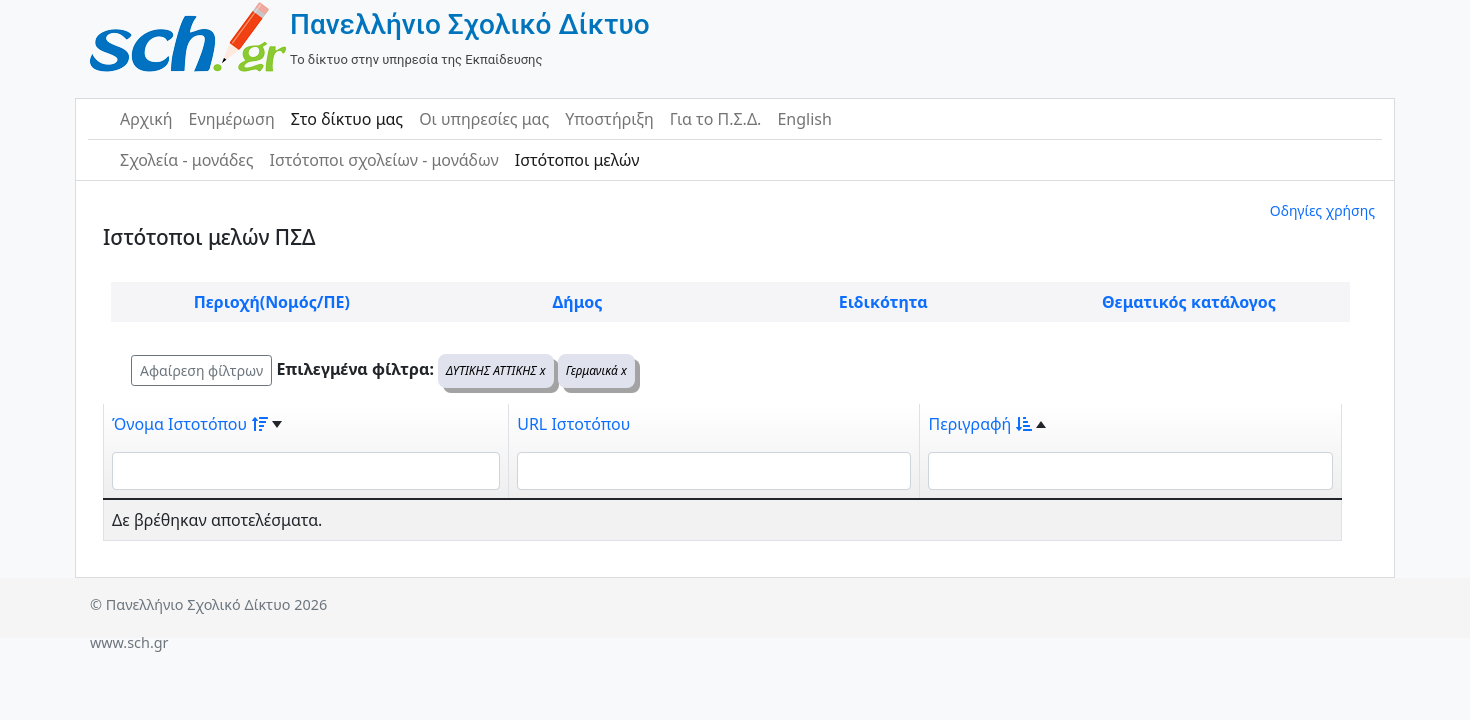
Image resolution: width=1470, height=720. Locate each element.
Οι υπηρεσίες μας (484, 119)
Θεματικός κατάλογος (1189, 302)
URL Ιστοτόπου (573, 424)
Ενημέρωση (232, 119)
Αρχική (146, 119)
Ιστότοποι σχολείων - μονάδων (383, 160)
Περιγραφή (980, 424)
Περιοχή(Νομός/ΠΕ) (272, 302)
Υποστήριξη (609, 119)
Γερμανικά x (596, 370)
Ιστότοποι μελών (577, 160)
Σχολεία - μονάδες (186, 160)
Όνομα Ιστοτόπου (190, 424)
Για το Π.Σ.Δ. (716, 119)
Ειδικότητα (883, 302)
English (804, 119)
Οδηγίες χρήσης (1322, 210)
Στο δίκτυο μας (347, 119)
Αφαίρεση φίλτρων (201, 370)
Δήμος (578, 302)
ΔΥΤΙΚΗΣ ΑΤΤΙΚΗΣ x (496, 370)
